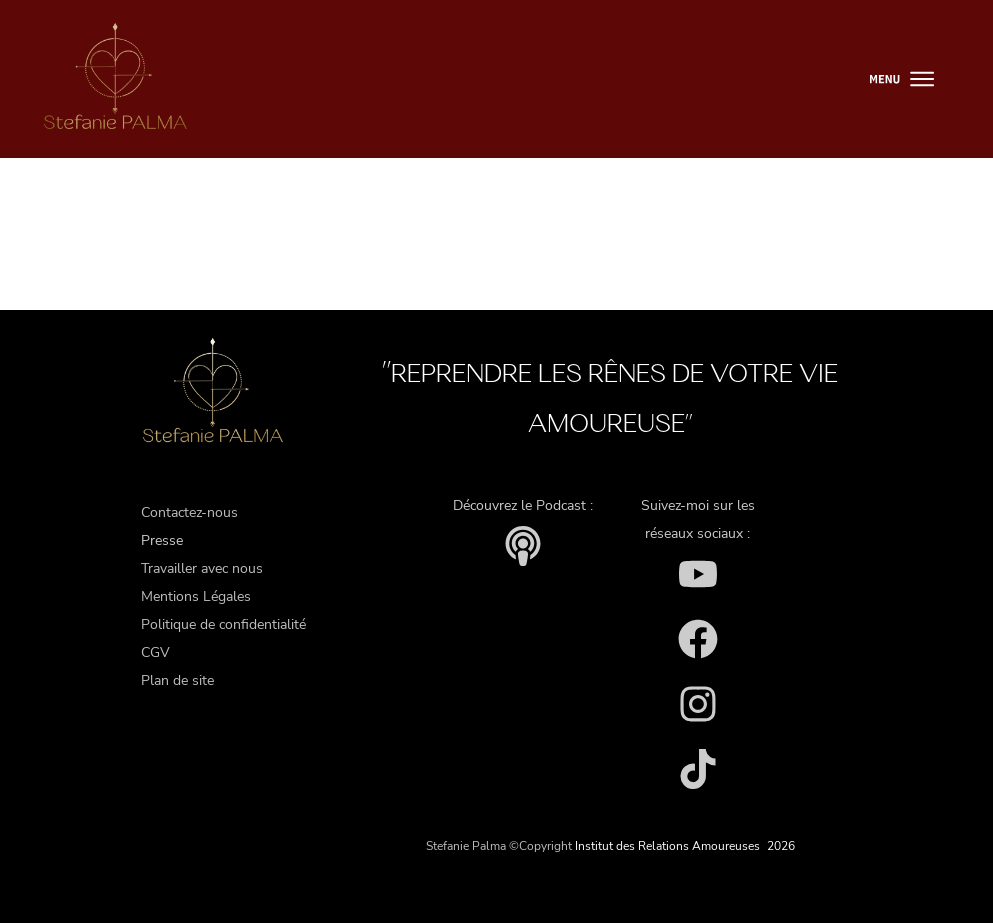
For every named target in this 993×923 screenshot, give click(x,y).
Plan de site (177, 680)
